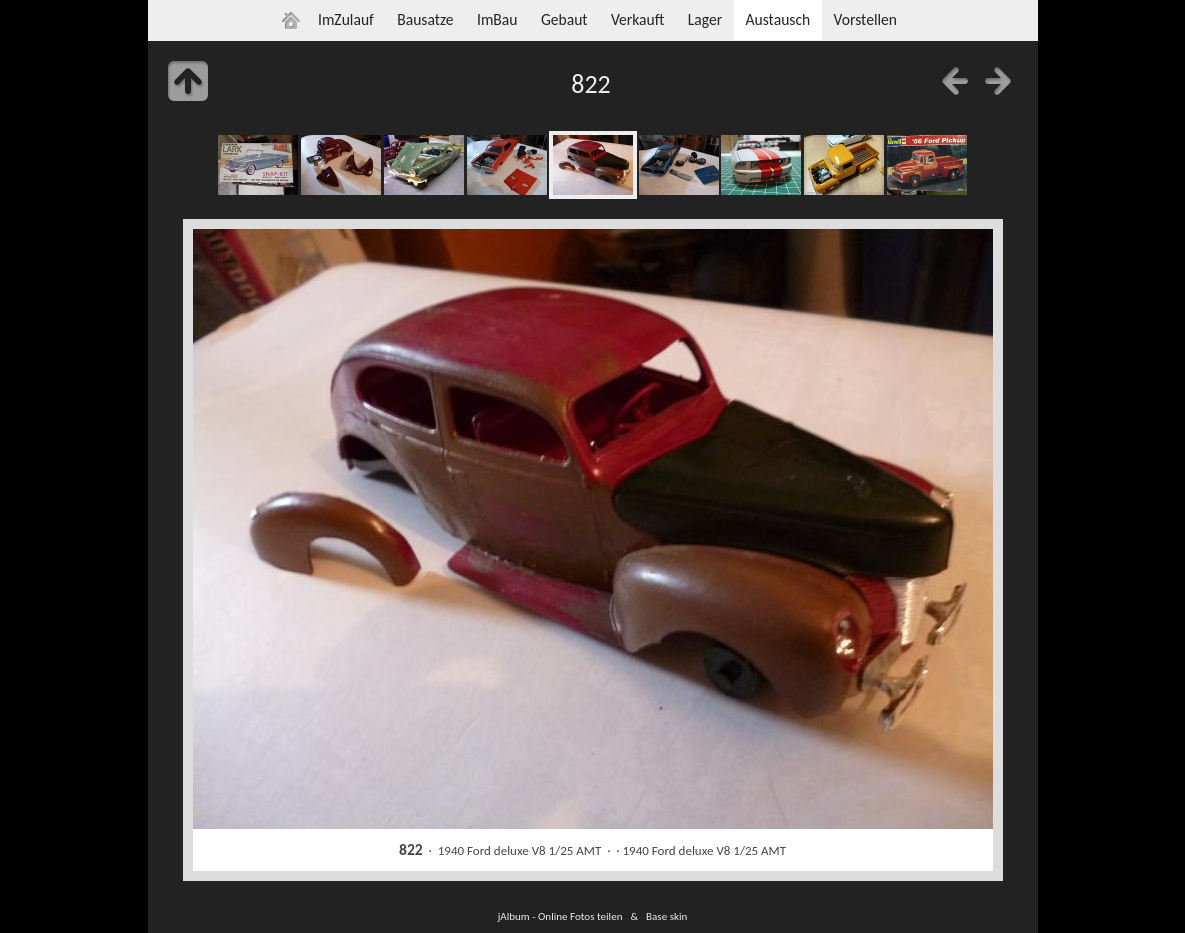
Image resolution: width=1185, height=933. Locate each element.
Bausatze (425, 19)
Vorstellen (865, 19)
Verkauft (637, 19)
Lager (705, 19)
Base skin (666, 916)
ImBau (497, 19)
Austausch (777, 19)
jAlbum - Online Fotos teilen (560, 916)
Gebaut (564, 19)
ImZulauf (346, 19)
